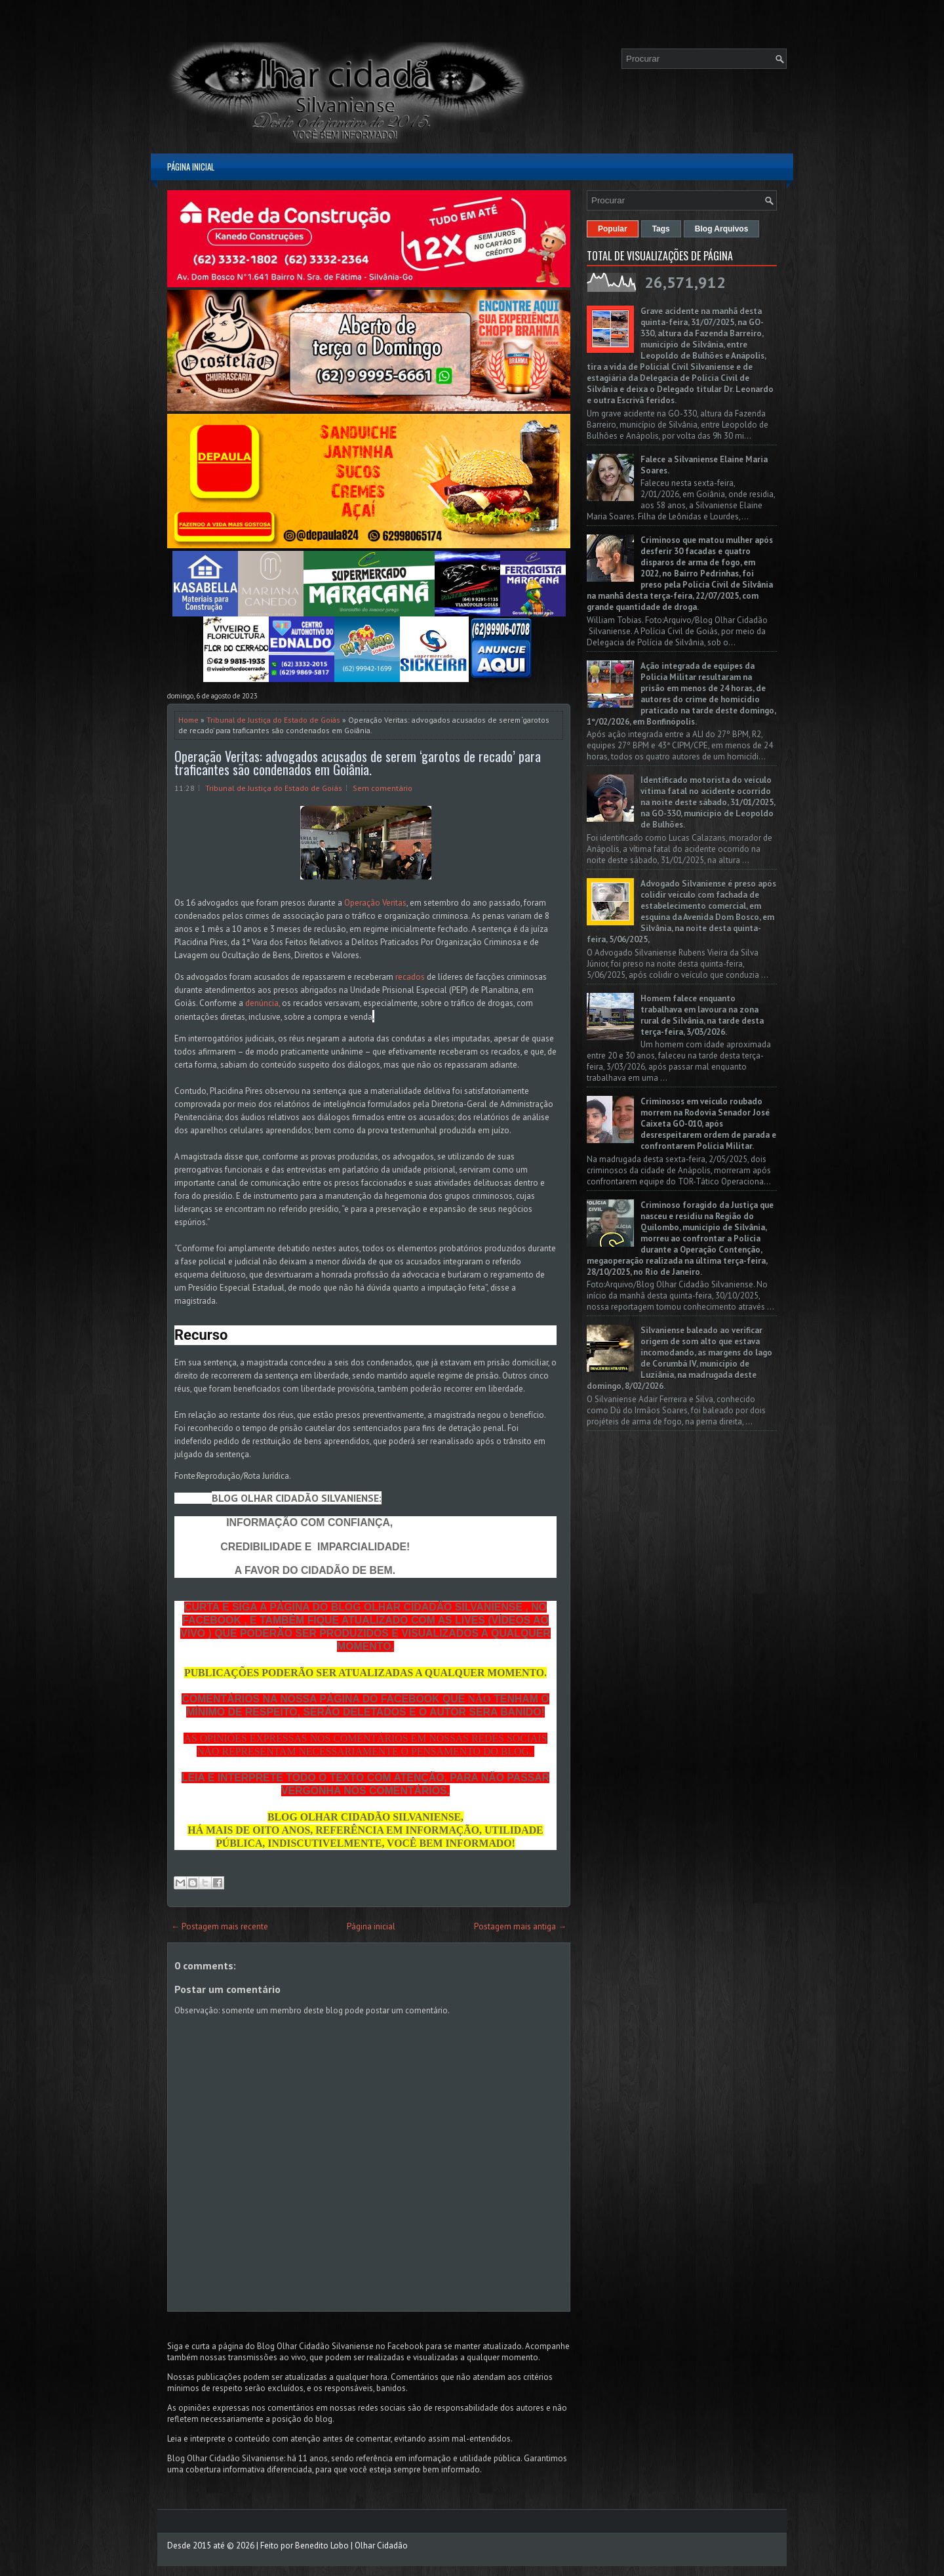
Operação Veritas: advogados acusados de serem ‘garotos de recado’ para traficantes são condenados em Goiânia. (357, 763)
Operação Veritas (375, 902)
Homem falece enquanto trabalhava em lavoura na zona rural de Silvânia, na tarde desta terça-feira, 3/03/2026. (702, 1015)
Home (188, 720)
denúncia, (263, 1003)
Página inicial (190, 166)
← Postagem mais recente (219, 1926)
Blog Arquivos (722, 228)
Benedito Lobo (322, 2545)
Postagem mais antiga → (520, 1926)
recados (410, 976)
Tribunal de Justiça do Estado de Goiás (273, 720)
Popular (612, 228)
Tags (661, 228)
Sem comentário (382, 788)
